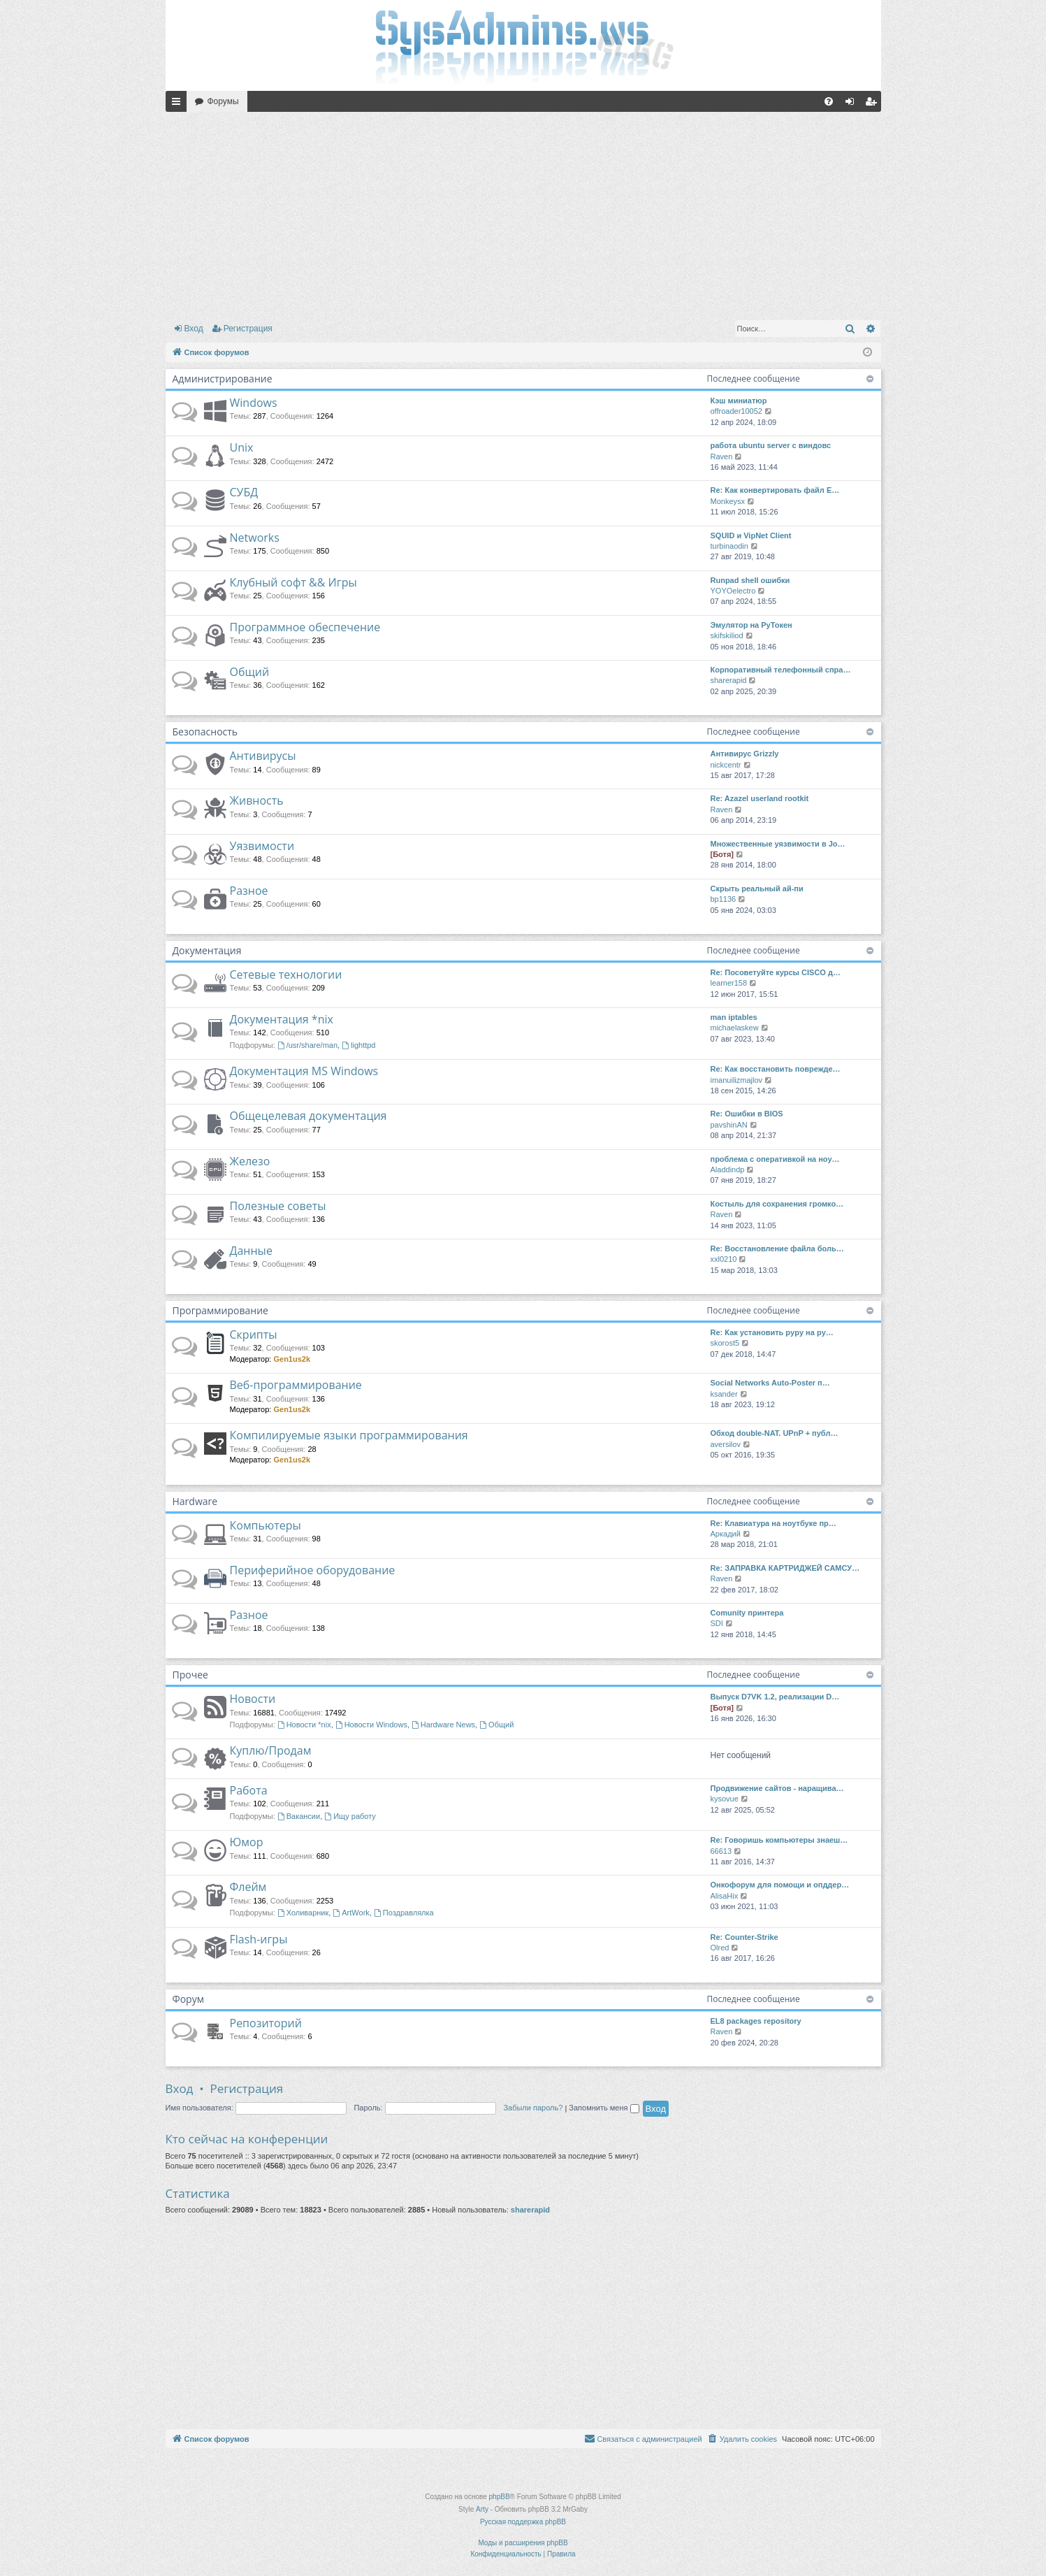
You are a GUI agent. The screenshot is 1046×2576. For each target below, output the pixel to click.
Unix (242, 447)
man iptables (734, 1017)
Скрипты (253, 1334)
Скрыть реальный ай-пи (757, 888)
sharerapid (729, 680)
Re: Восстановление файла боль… (777, 1248)
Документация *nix (281, 1019)
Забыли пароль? (532, 2107)
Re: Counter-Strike (744, 1937)
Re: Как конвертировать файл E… (775, 490)
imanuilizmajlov (737, 1080)
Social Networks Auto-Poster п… (770, 1383)
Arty (482, 2509)
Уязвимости (262, 846)
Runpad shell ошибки (750, 580)
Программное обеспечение (305, 627)
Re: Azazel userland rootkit (760, 798)
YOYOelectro (733, 591)
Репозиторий (266, 2023)
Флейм (248, 1886)
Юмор (246, 1842)
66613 (721, 1851)
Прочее (190, 1674)
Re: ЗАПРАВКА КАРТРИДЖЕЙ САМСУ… (785, 1568)
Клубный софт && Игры (293, 582)
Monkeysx (728, 501)
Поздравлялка (404, 1912)
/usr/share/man (307, 1045)
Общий (250, 671)
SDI (717, 1623)
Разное (249, 890)
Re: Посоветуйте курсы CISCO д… (776, 972)
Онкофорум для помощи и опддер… (780, 1884)
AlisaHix (725, 1896)
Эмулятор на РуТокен (751, 625)
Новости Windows (371, 1724)
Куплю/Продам (271, 1750)
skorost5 (725, 1343)
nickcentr (726, 765)
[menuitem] (828, 101)
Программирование (220, 1310)
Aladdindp (728, 1169)
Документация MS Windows (304, 1071)
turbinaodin (729, 546)
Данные (251, 1250)
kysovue (725, 1798)
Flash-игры (259, 1939)
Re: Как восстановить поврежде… (776, 1069)
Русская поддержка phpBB (523, 2522)
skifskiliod (727, 635)
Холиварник (302, 1912)
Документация (207, 950)
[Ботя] (722, 854)
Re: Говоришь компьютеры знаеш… (779, 1840)
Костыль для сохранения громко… (777, 1204)
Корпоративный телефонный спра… (781, 669)
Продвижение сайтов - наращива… (777, 1788)
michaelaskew (735, 1027)
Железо (250, 1161)
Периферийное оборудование (312, 1570)
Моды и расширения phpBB (522, 2543)
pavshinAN (729, 1125)
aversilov (726, 1444)
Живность (257, 800)
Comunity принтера (747, 1613)
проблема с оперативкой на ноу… (775, 1159)
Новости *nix (304, 1724)
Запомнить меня (604, 2107)
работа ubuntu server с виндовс (771, 445)
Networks (254, 537)
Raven (722, 456)
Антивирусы (263, 755)
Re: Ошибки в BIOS (747, 1113)
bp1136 (723, 899)
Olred (720, 1947)
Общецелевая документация (308, 1115)
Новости (253, 1698)
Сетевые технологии (286, 974)
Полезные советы (278, 1206)
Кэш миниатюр (739, 400)
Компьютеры (265, 1525)
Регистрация (248, 328)
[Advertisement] (523, 213)
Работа (249, 1790)
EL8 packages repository (756, 2021)
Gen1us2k (291, 1359)
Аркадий (726, 1534)
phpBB (499, 2497)
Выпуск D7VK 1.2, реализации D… (775, 1696)
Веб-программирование (296, 1385)
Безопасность (205, 731)
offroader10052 (736, 411)
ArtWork (351, 1912)
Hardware (195, 1501)
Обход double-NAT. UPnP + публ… (774, 1433)
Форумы (223, 101)
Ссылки (179, 104)
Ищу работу (350, 1816)
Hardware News (443, 1724)
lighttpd (358, 1045)
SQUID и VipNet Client (751, 535)
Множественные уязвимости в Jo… (778, 844)
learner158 (729, 983)
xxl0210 (724, 1259)
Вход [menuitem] (852, 104)
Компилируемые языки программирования (349, 1435)
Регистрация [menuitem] (873, 104)
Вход (193, 328)
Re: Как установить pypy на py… (772, 1332)
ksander (724, 1394)
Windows (253, 402)
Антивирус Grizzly (745, 753)
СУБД (244, 492)
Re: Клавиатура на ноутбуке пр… (773, 1523)
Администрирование (223, 378)
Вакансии (298, 1816)
